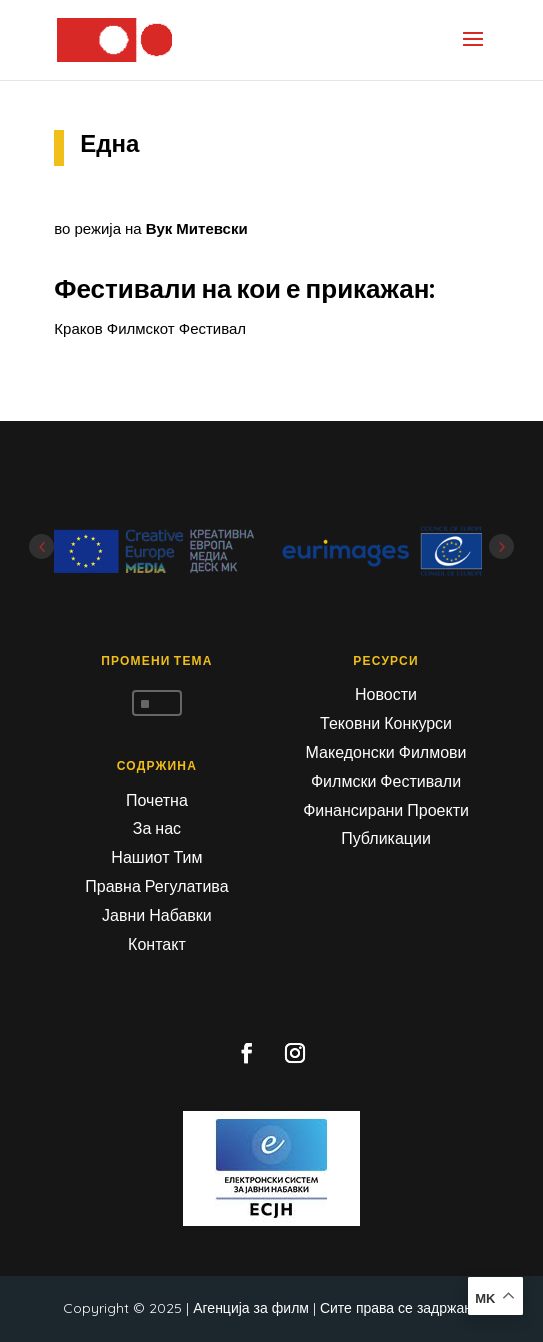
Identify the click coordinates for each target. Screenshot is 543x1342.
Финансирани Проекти (386, 810)
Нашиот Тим (156, 857)
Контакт (157, 944)
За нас (157, 828)
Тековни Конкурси (386, 723)
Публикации (386, 838)
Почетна (157, 800)
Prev (41, 546)
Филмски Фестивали (386, 781)
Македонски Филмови (386, 752)
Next (501, 546)
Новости (386, 694)
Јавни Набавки (157, 915)
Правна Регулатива (156, 886)
